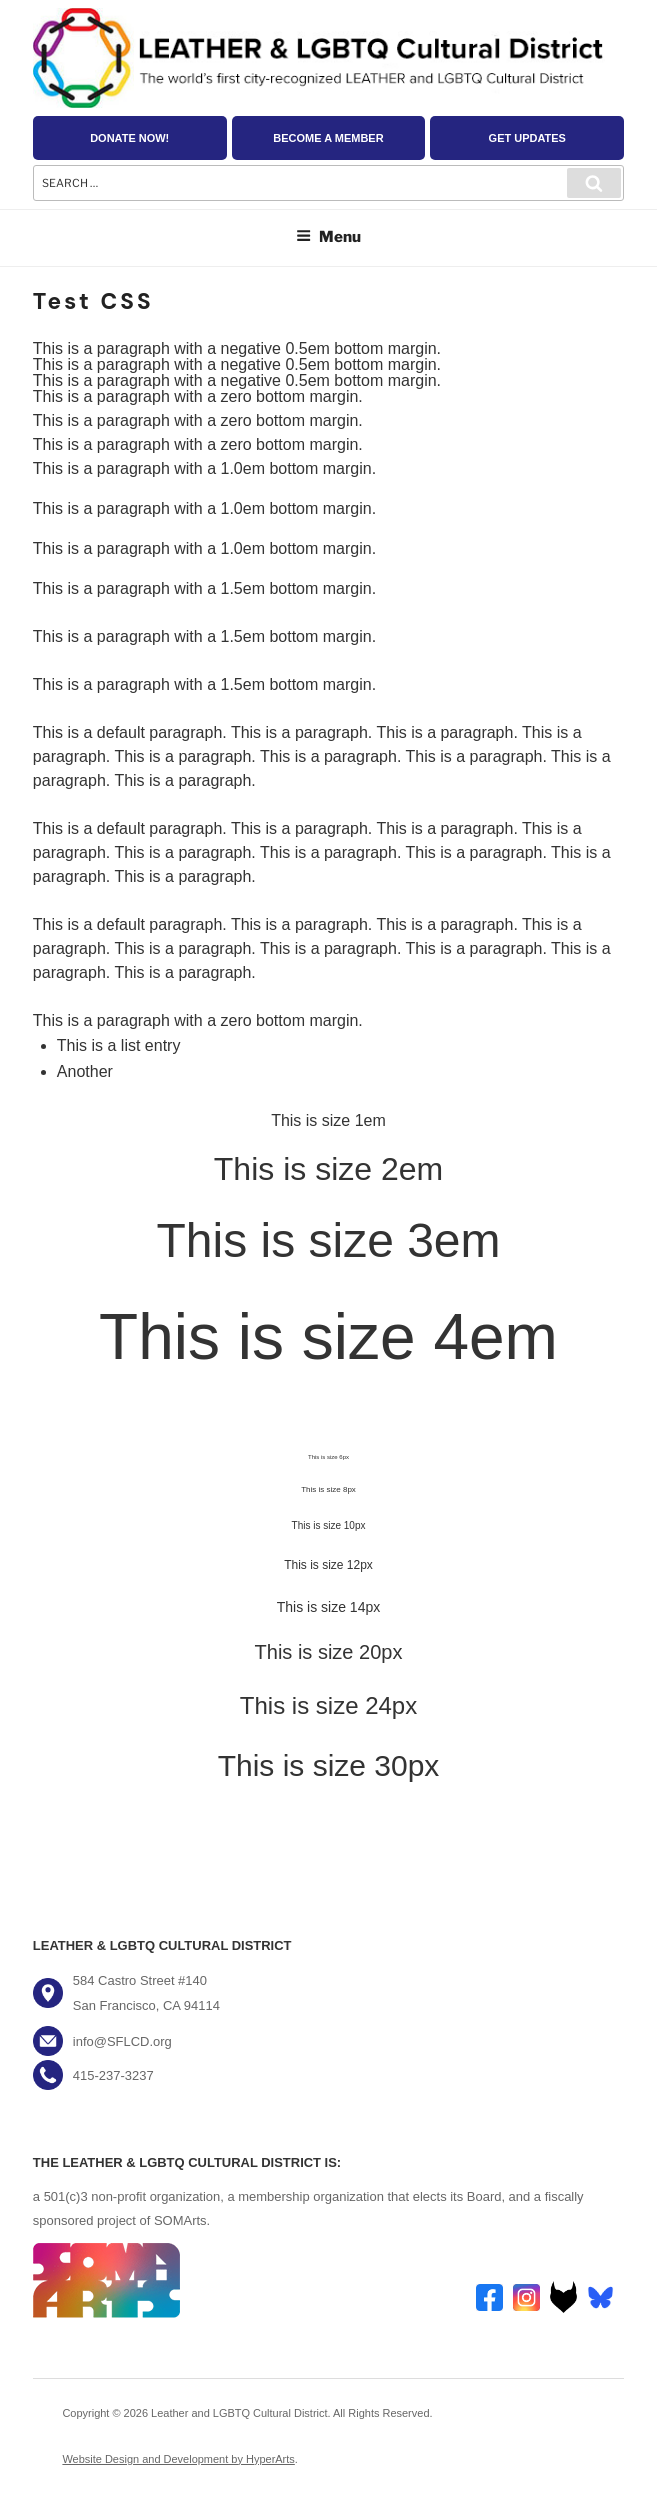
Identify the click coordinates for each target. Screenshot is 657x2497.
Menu (328, 236)
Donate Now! (129, 138)
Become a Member (328, 138)
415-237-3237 (113, 2075)
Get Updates (527, 138)
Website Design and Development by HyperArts (178, 2459)
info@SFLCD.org (122, 2041)
